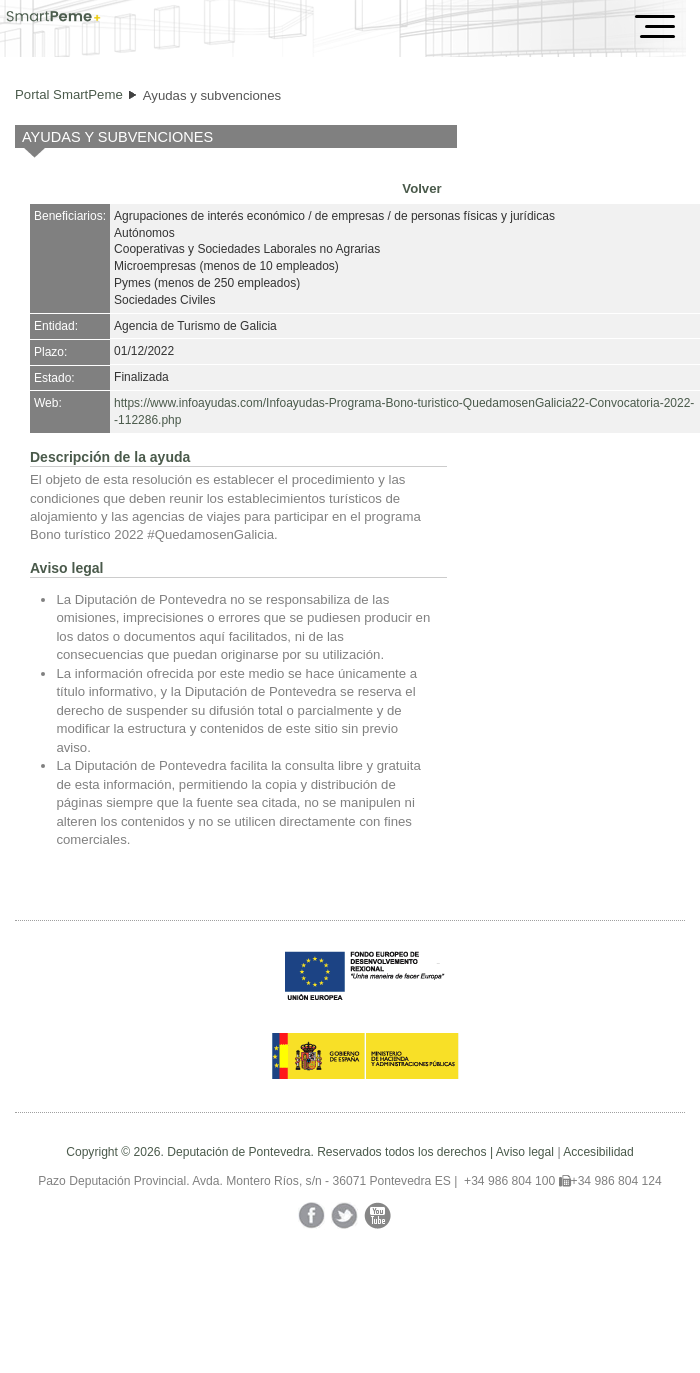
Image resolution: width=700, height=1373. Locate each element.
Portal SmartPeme (69, 94)
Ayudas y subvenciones (212, 95)
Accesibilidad (598, 1152)
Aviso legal (525, 1152)
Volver (421, 188)
